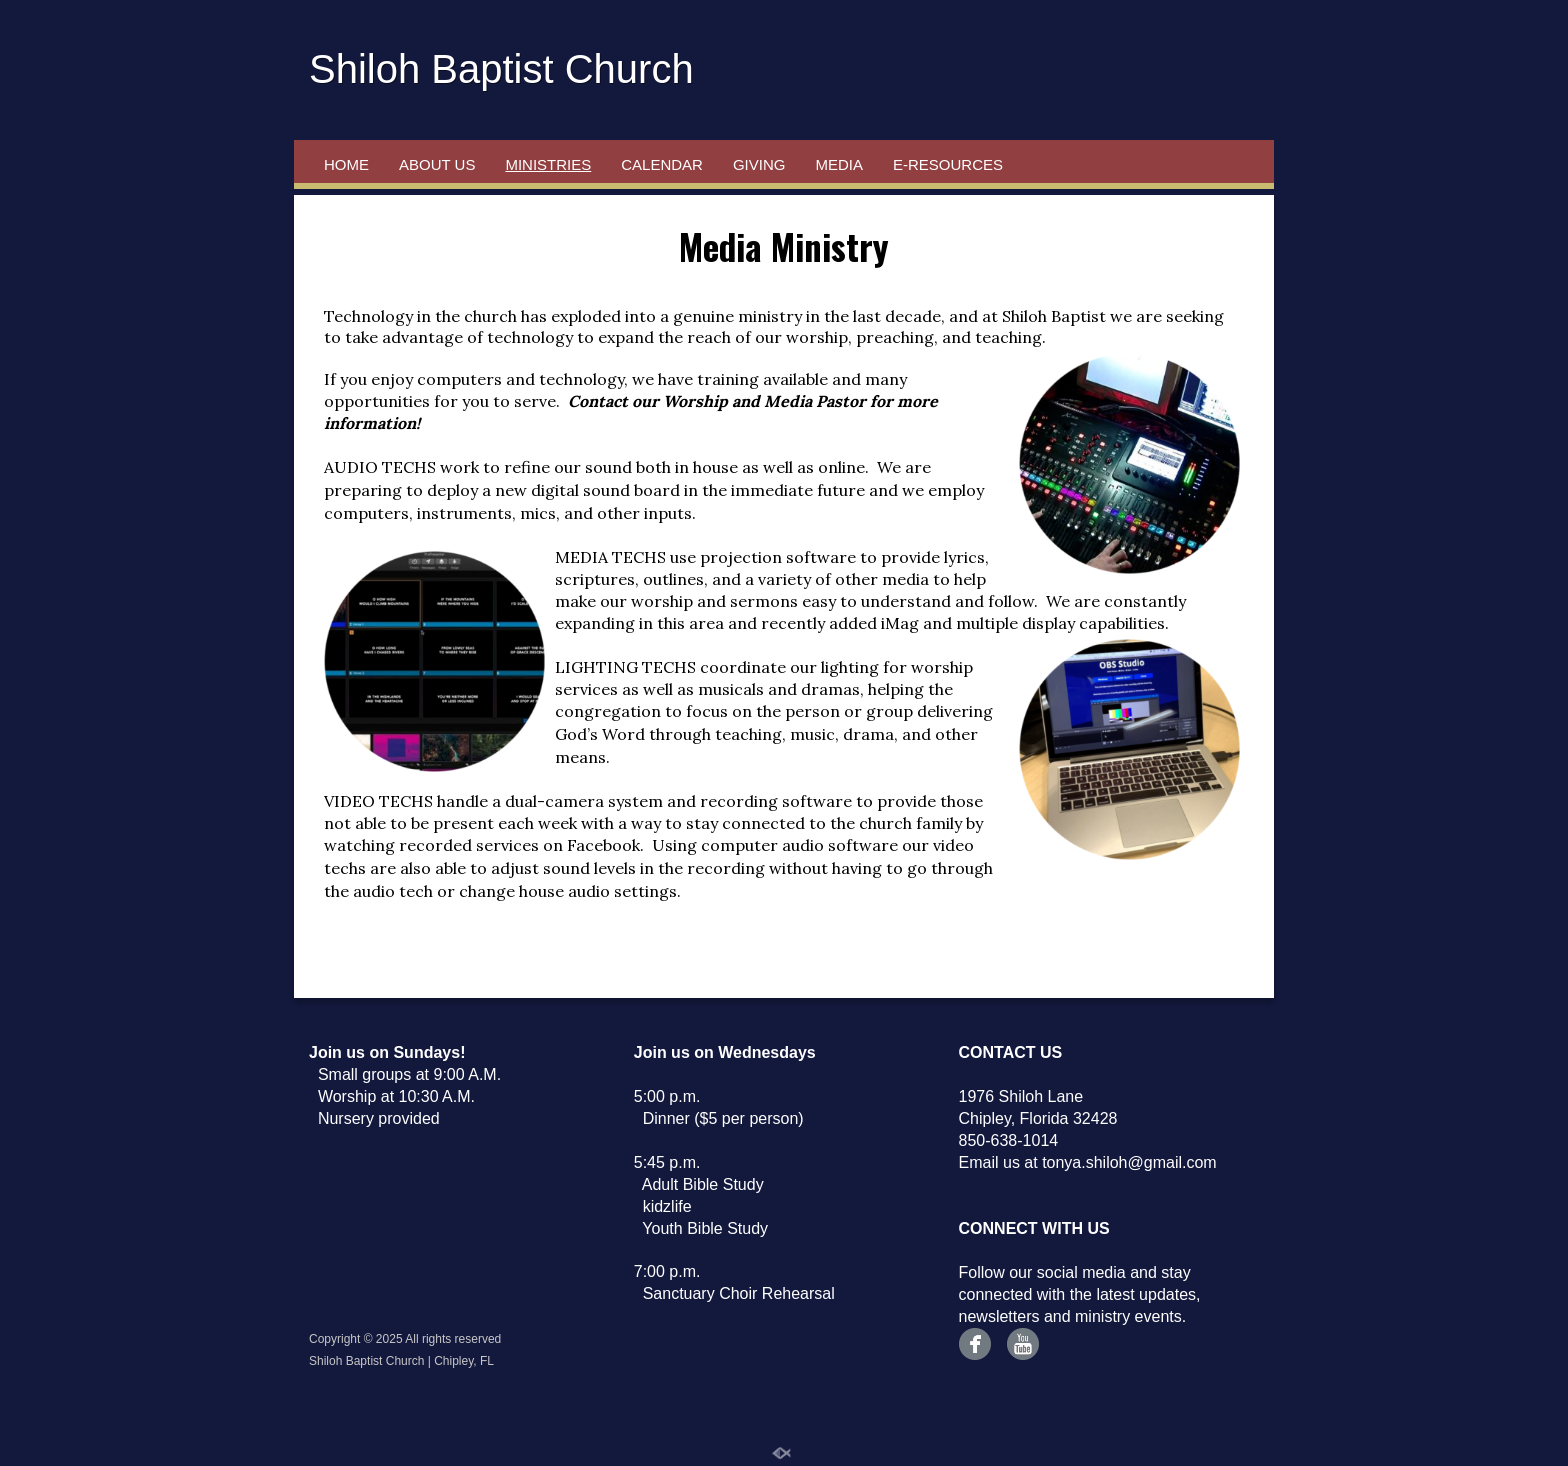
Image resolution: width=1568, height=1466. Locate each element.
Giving (759, 164)
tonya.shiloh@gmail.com (1129, 1162)
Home (346, 164)
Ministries (548, 164)
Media (839, 164)
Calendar (662, 164)
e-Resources (948, 164)
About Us (437, 164)
